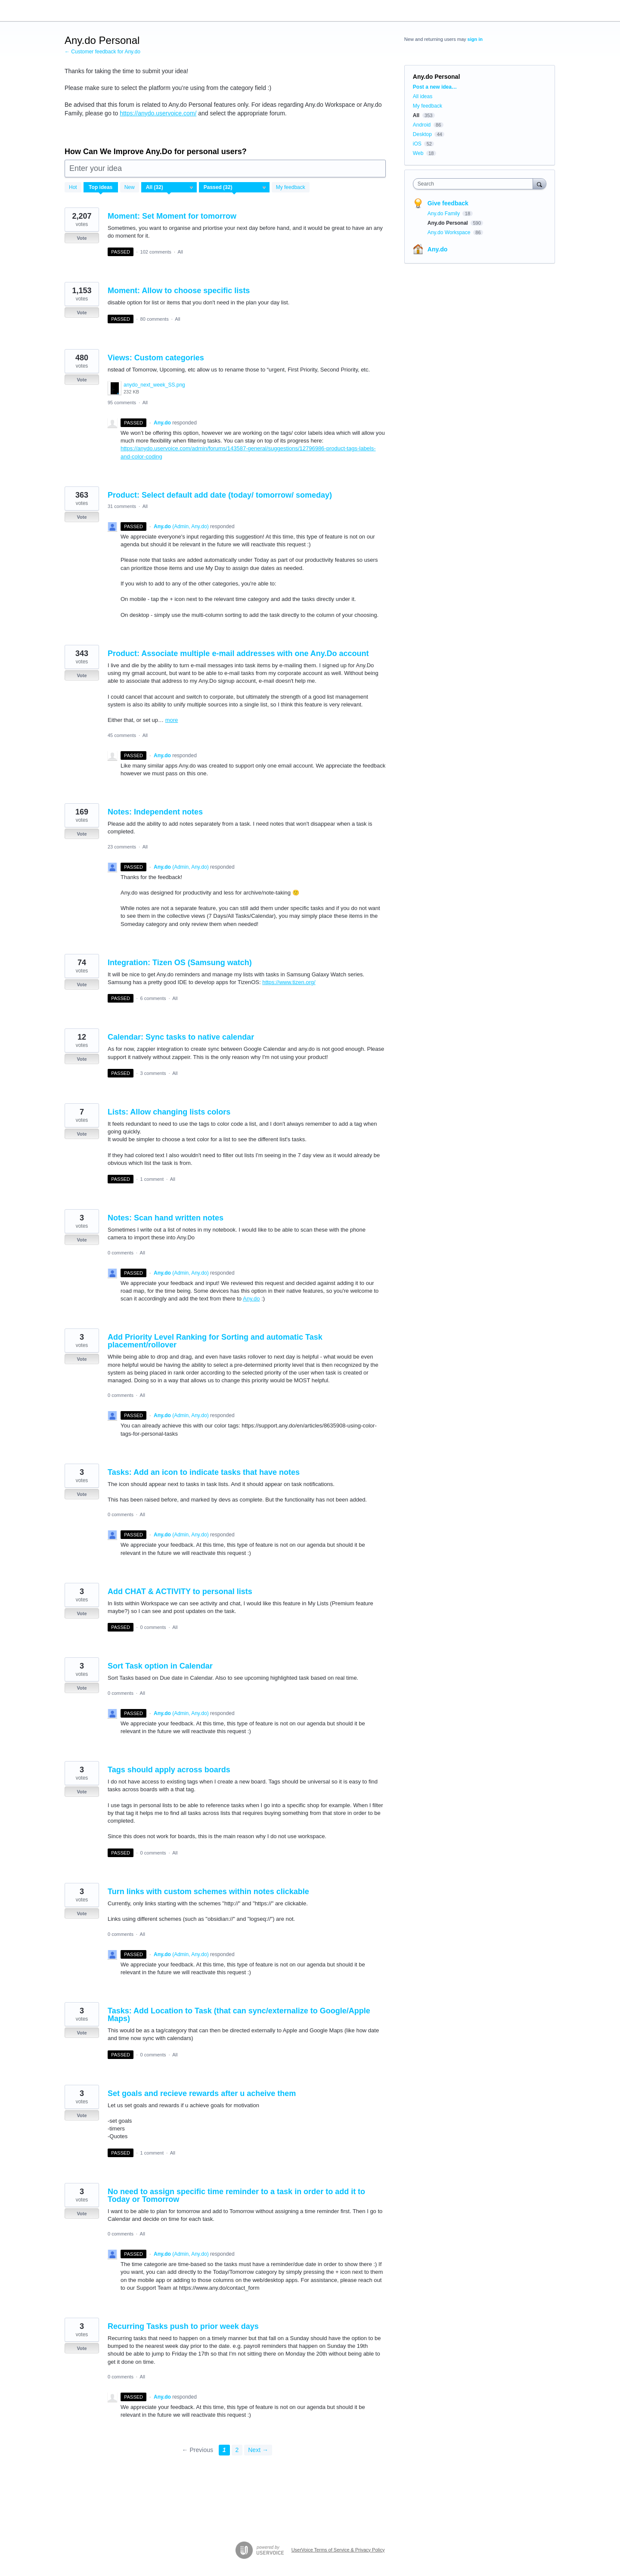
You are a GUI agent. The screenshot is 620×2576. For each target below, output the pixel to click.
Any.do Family (444, 214)
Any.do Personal (448, 223)
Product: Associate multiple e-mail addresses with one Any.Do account (238, 653)
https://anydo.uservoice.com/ (158, 113)
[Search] (539, 183)
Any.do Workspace (450, 232)
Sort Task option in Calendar (160, 1666)
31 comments (122, 506)
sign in (475, 39)
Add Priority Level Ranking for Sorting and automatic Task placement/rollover (215, 1341)
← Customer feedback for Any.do (102, 52)
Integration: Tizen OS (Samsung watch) (180, 962)
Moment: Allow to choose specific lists (179, 290)
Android (422, 125)
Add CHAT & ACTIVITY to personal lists (180, 1591)
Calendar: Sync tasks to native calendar (181, 1037)
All (180, 251)
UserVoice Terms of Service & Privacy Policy (338, 2549)
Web (418, 153)
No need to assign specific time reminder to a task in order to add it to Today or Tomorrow (236, 2195)
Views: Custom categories (156, 357)
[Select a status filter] (235, 188)
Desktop (422, 134)
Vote (82, 238)
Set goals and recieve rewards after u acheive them (202, 2093)
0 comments (120, 1252)
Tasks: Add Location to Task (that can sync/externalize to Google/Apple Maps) (239, 2014)
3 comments (153, 1073)
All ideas (422, 96)
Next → (258, 2449)
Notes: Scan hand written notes (165, 1218)
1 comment (152, 1179)
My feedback (290, 187)
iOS (417, 144)
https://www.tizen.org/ (289, 982)
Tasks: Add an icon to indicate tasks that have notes (204, 1472)
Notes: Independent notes (155, 812)
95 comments (122, 402)
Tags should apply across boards (169, 1769)
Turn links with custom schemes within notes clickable (208, 1891)
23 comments (122, 846)
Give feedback (448, 203)
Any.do (251, 1298)
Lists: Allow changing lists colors (169, 1112)
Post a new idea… (435, 87)
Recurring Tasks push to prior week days (183, 2326)
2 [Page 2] (237, 2449)
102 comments (155, 251)
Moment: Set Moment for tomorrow (172, 216)
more (171, 720)
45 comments (122, 735)
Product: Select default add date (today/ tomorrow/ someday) (220, 495)
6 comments (153, 998)
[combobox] (475, 184)
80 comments (154, 319)
